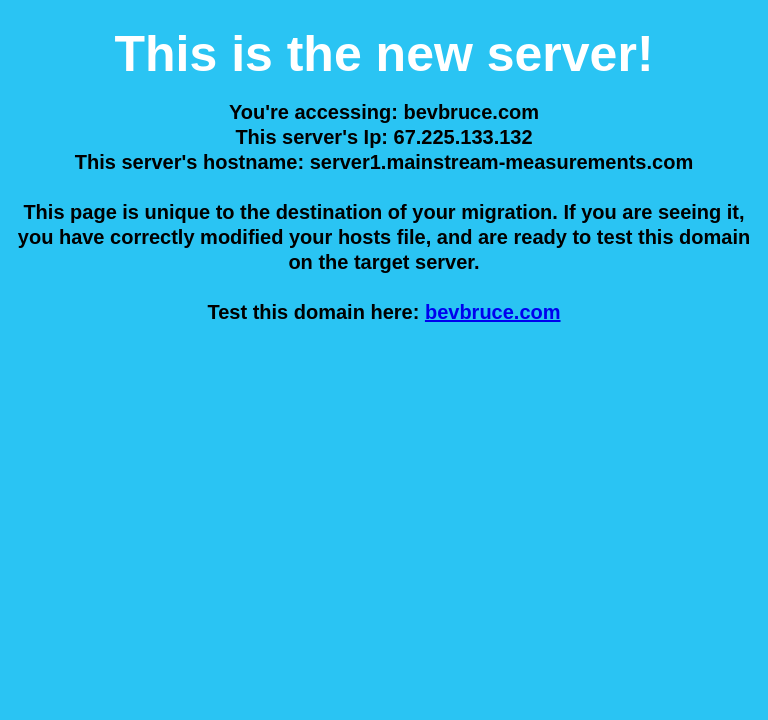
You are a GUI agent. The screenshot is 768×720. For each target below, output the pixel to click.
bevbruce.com (493, 312)
